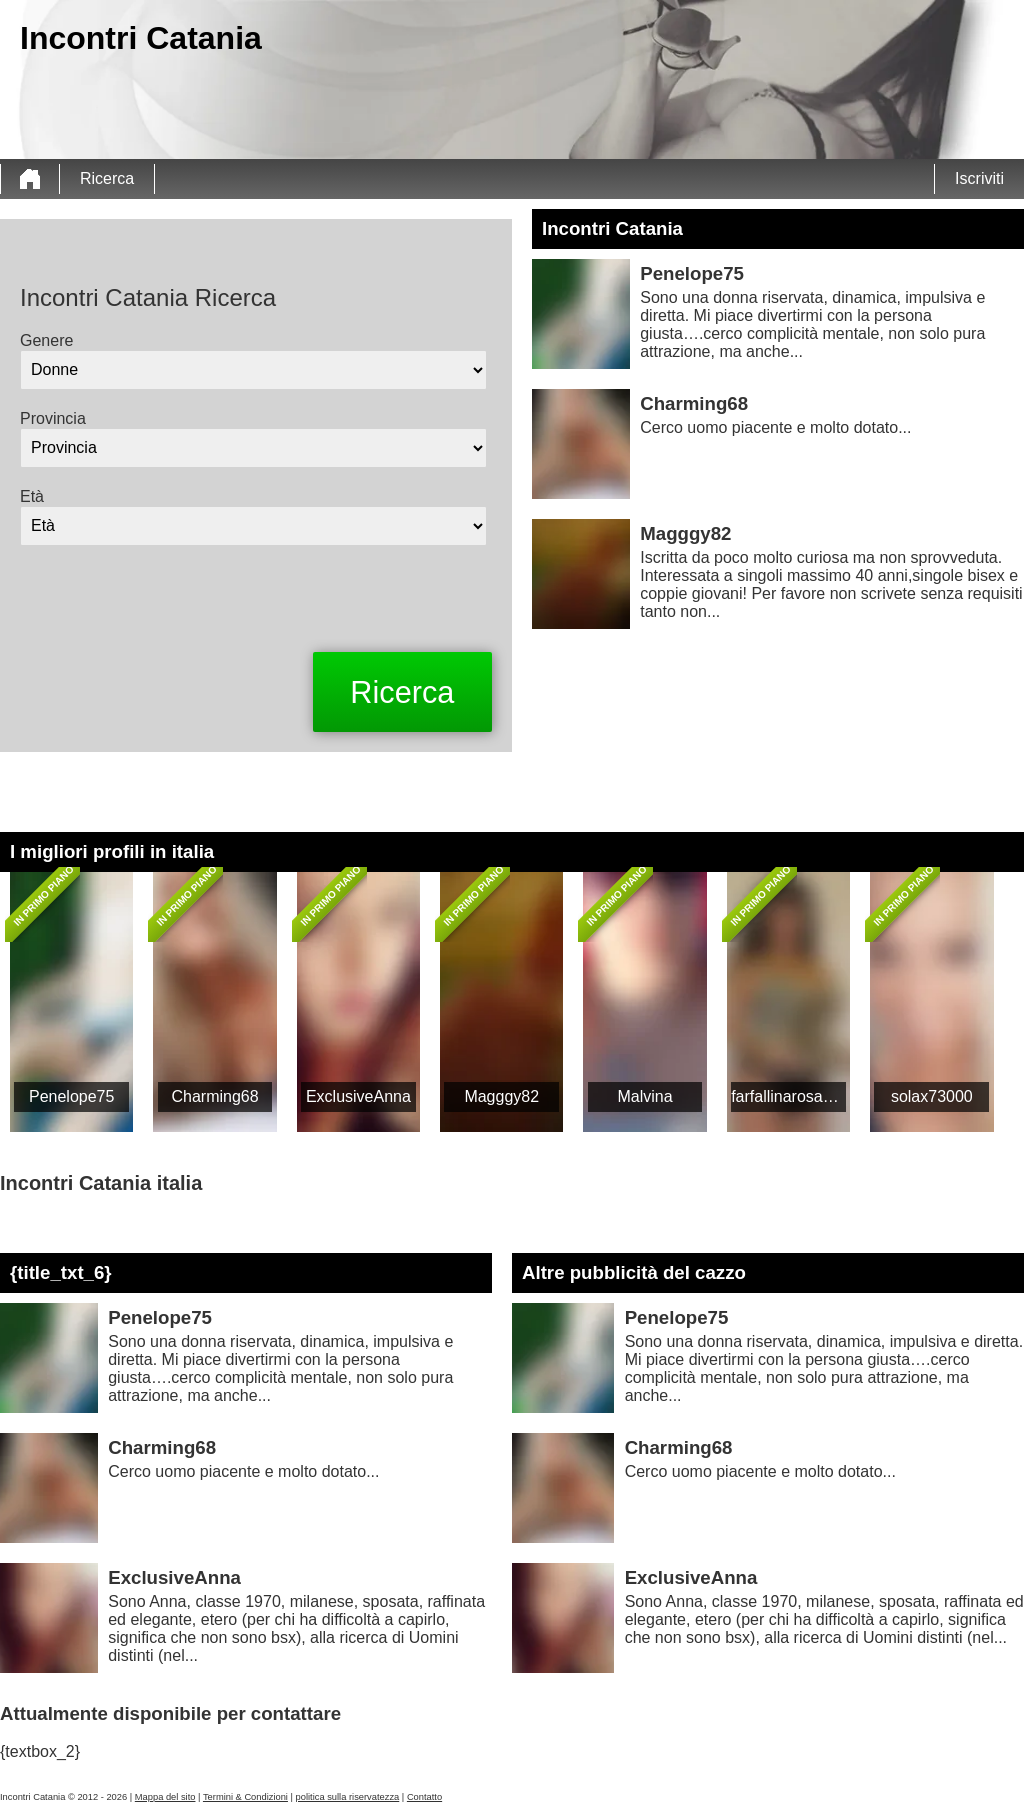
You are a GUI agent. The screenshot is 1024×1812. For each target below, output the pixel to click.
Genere (46, 340)
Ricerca (107, 178)
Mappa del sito (165, 1797)
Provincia (53, 418)
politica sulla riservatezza (348, 1797)
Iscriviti (979, 178)
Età (32, 496)
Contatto (424, 1797)
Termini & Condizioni (245, 1797)
